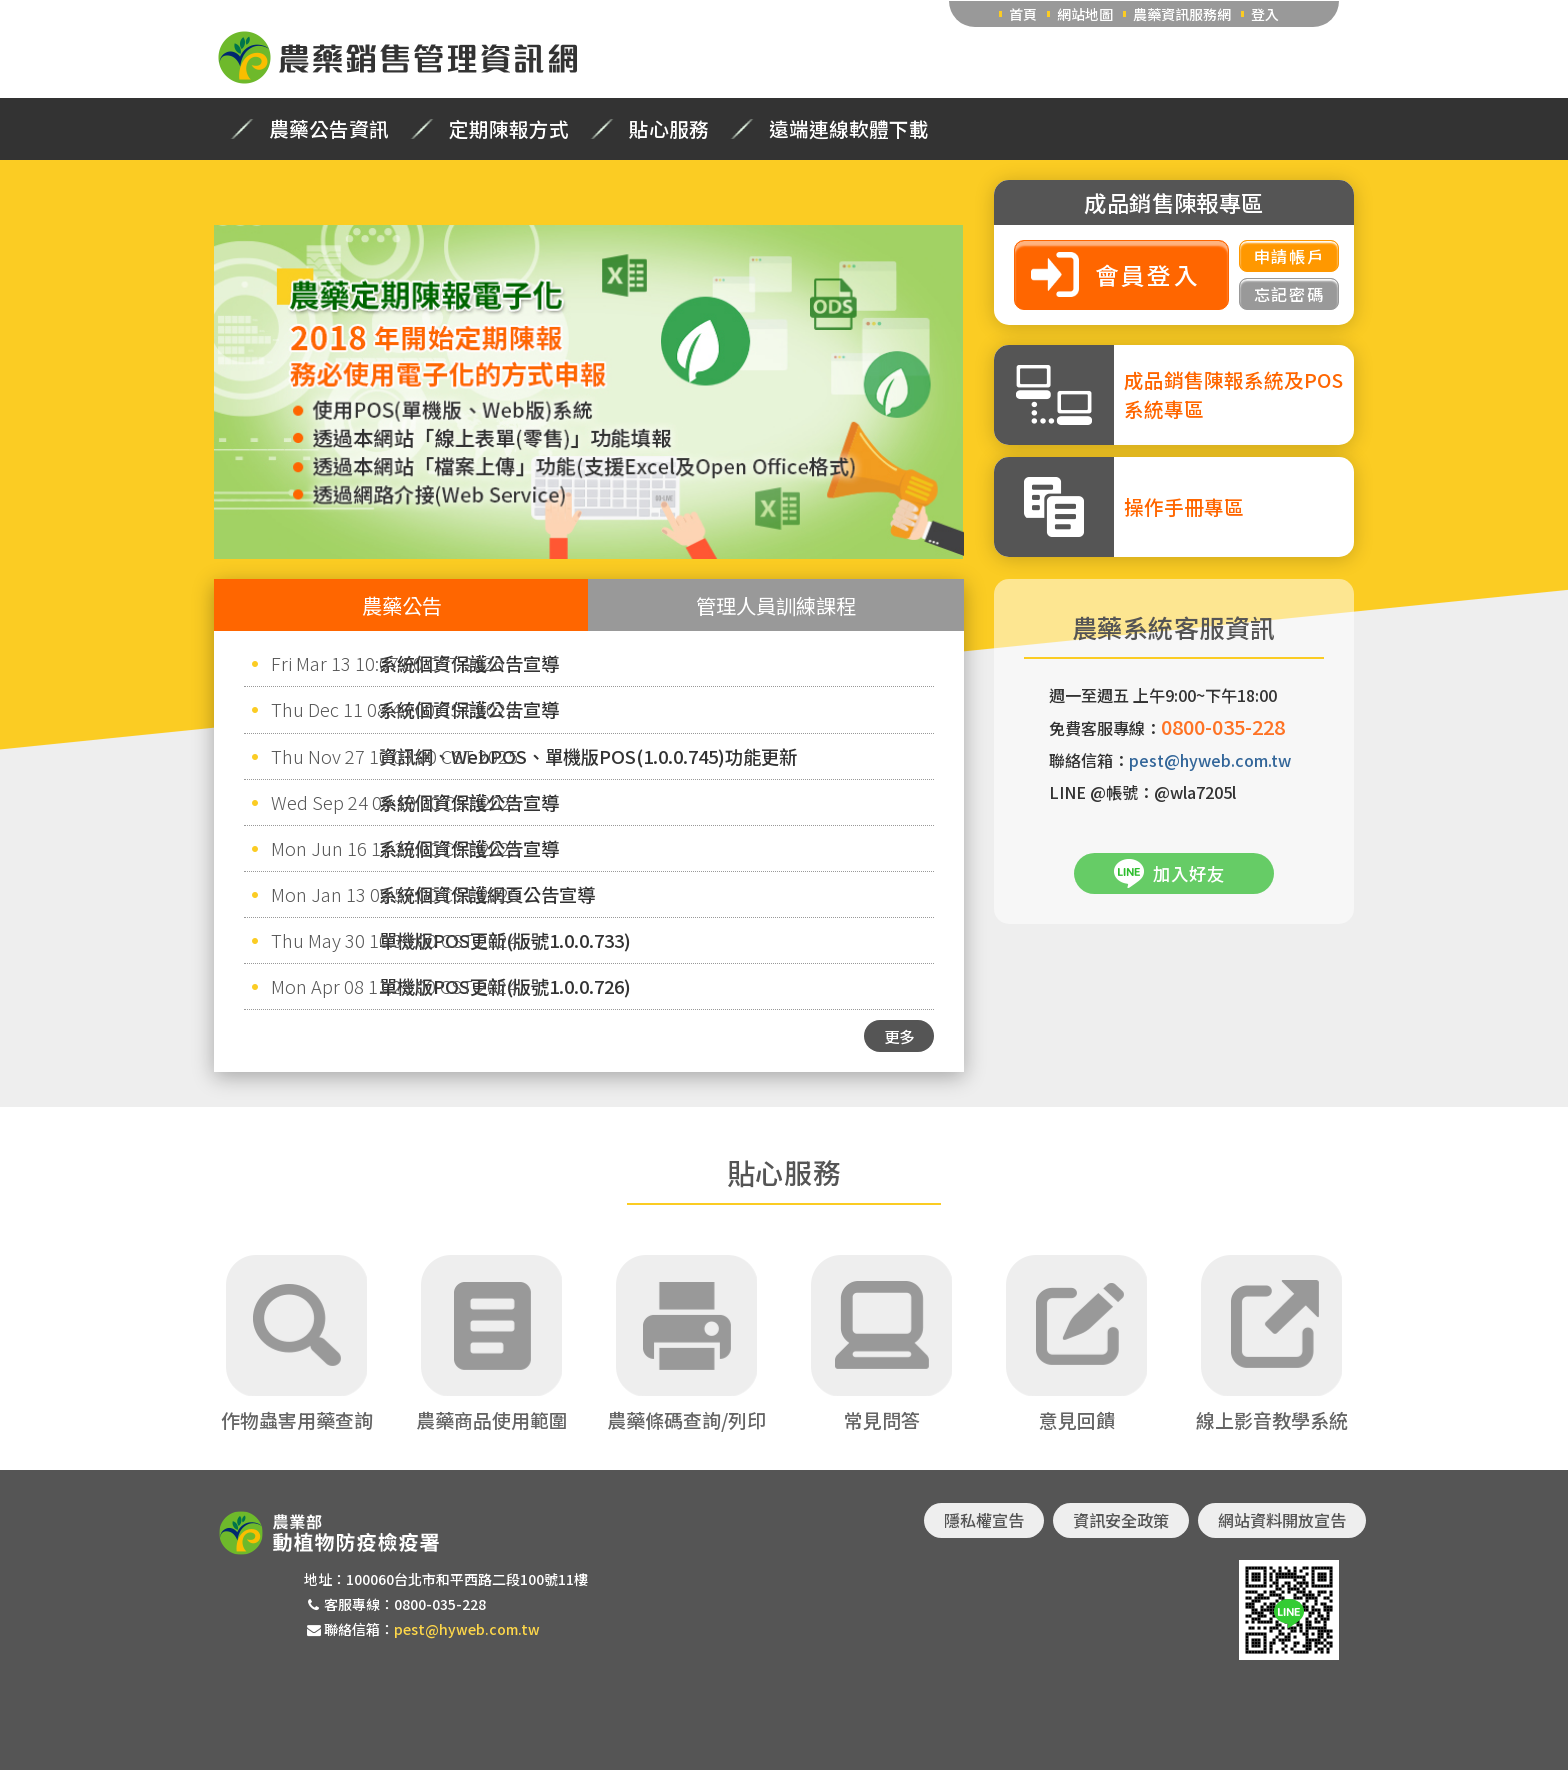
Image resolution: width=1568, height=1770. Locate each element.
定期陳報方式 (509, 129)
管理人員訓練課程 (776, 605)
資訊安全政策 (1121, 1520)
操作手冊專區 (1184, 506)
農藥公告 (402, 605)
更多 (899, 1036)
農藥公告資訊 (329, 129)
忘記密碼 (1289, 294)
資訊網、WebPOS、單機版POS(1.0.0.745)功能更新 (588, 756)
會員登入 (1148, 274)
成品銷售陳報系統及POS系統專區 (1233, 394)
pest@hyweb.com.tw (1210, 760)
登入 (1265, 14)
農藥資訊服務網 (1182, 14)
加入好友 (1189, 873)
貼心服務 (669, 129)
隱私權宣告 (984, 1520)
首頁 (1023, 14)
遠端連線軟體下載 (849, 129)
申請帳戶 (1289, 256)
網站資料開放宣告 (1282, 1520)
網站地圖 (1085, 14)
